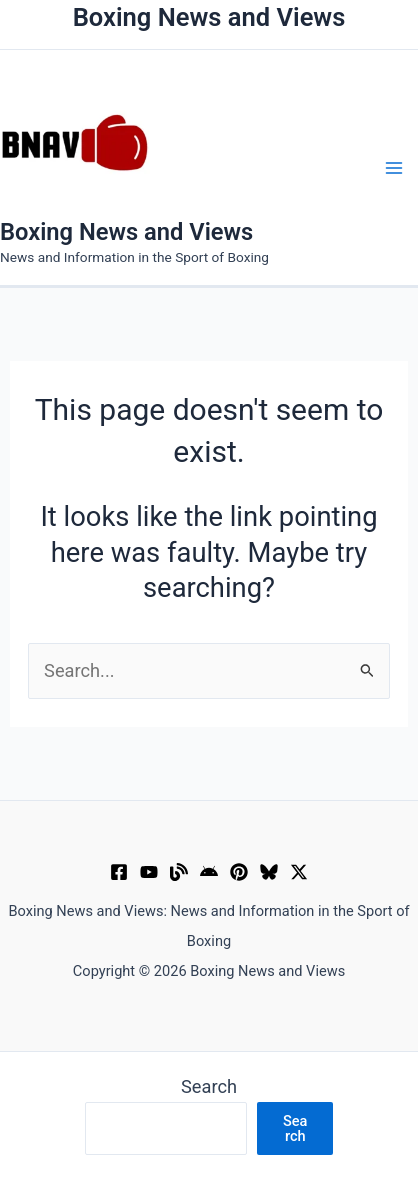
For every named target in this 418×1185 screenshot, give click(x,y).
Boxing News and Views (126, 232)
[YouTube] (149, 872)
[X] (299, 872)
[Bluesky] (269, 872)
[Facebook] (119, 872)
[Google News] (209, 872)
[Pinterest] (239, 872)
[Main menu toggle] (394, 167)
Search (209, 1086)
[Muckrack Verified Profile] (179, 872)
